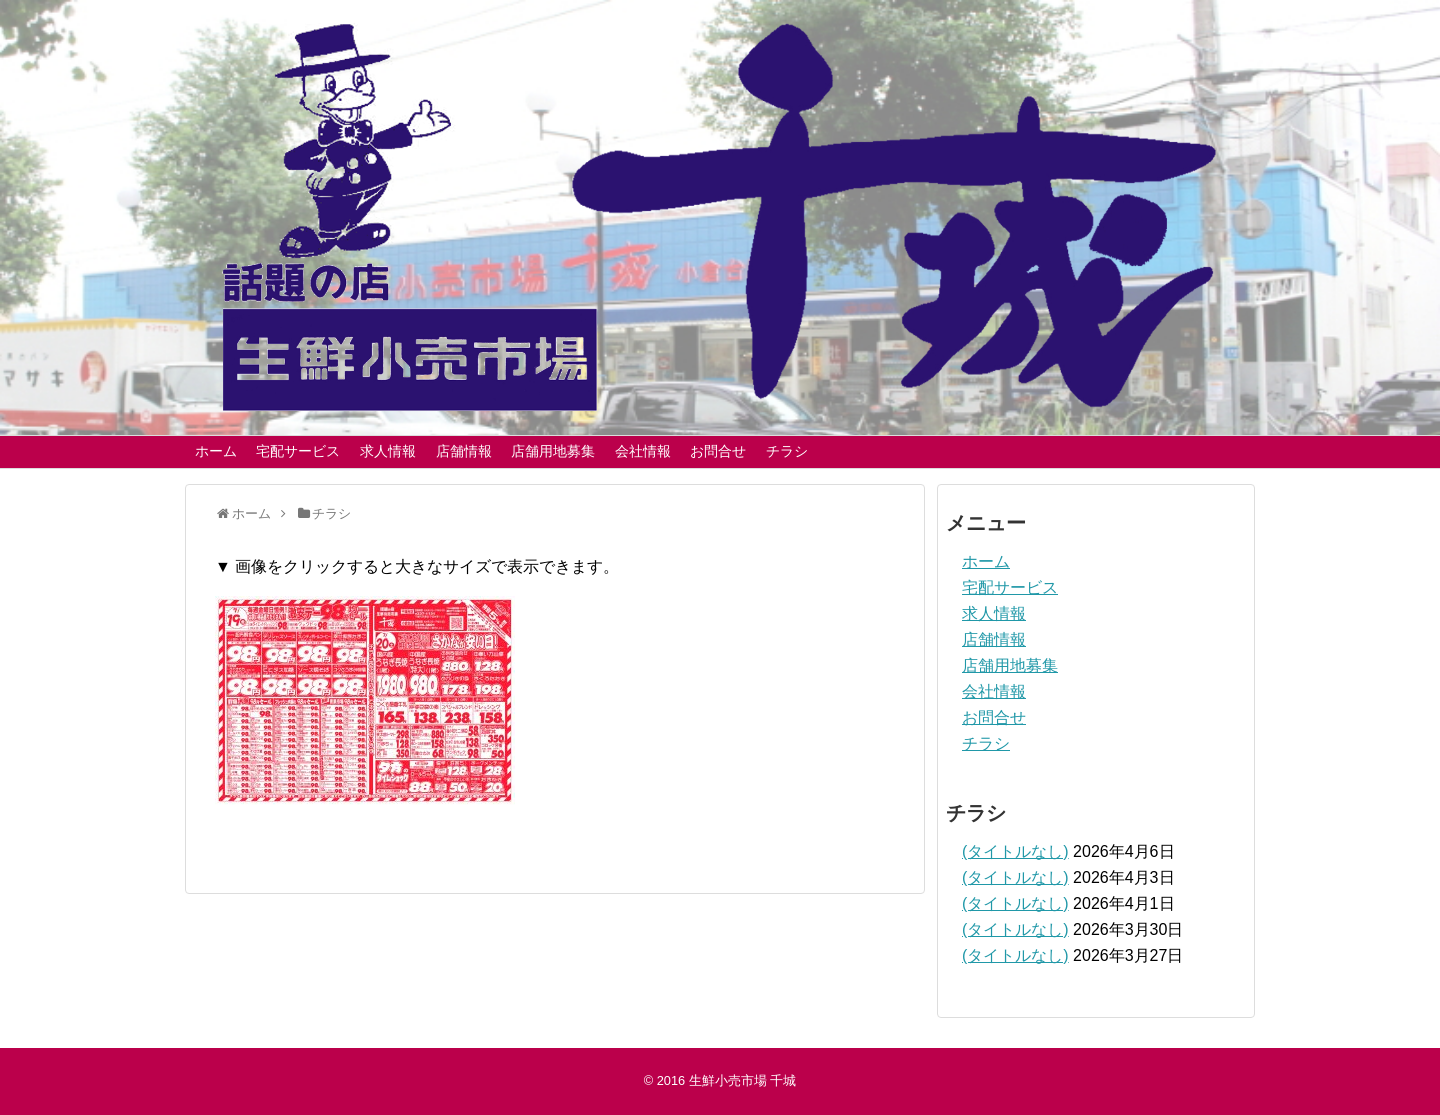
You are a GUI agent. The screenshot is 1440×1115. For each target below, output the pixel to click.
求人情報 (388, 451)
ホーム (216, 451)
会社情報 (643, 451)
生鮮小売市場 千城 (743, 1080)
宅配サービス (298, 451)
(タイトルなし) (1015, 851)
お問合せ (718, 451)
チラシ (787, 451)
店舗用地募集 (553, 451)
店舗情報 (464, 451)
